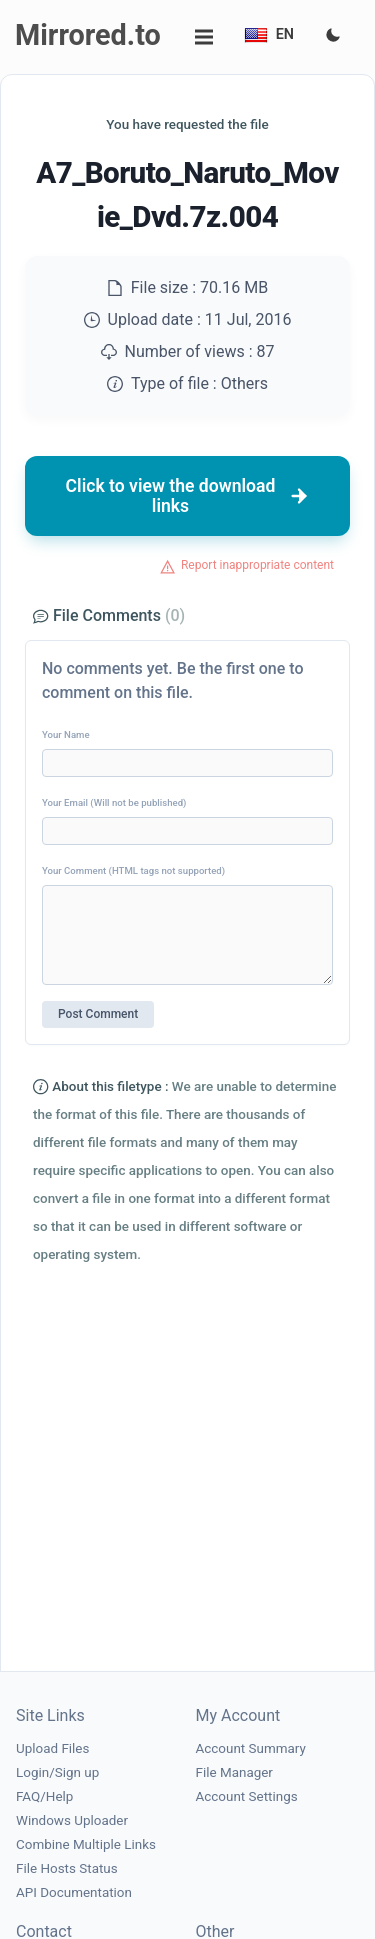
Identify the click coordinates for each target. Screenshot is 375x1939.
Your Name (66, 734)
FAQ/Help (44, 1796)
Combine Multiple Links (86, 1844)
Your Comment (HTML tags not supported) (133, 870)
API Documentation (74, 1892)
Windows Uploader (72, 1820)
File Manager (234, 1772)
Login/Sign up (57, 1772)
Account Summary (251, 1748)
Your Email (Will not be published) (114, 802)
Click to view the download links (188, 496)
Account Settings (247, 1796)
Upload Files (52, 1748)
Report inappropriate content (257, 565)
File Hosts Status (67, 1868)
